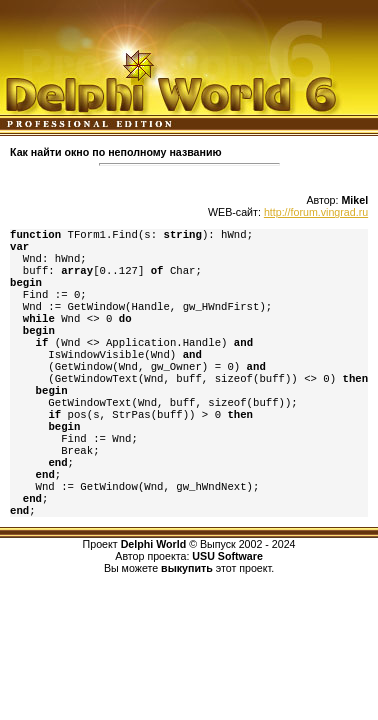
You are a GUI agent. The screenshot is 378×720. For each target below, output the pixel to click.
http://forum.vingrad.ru (316, 212)
